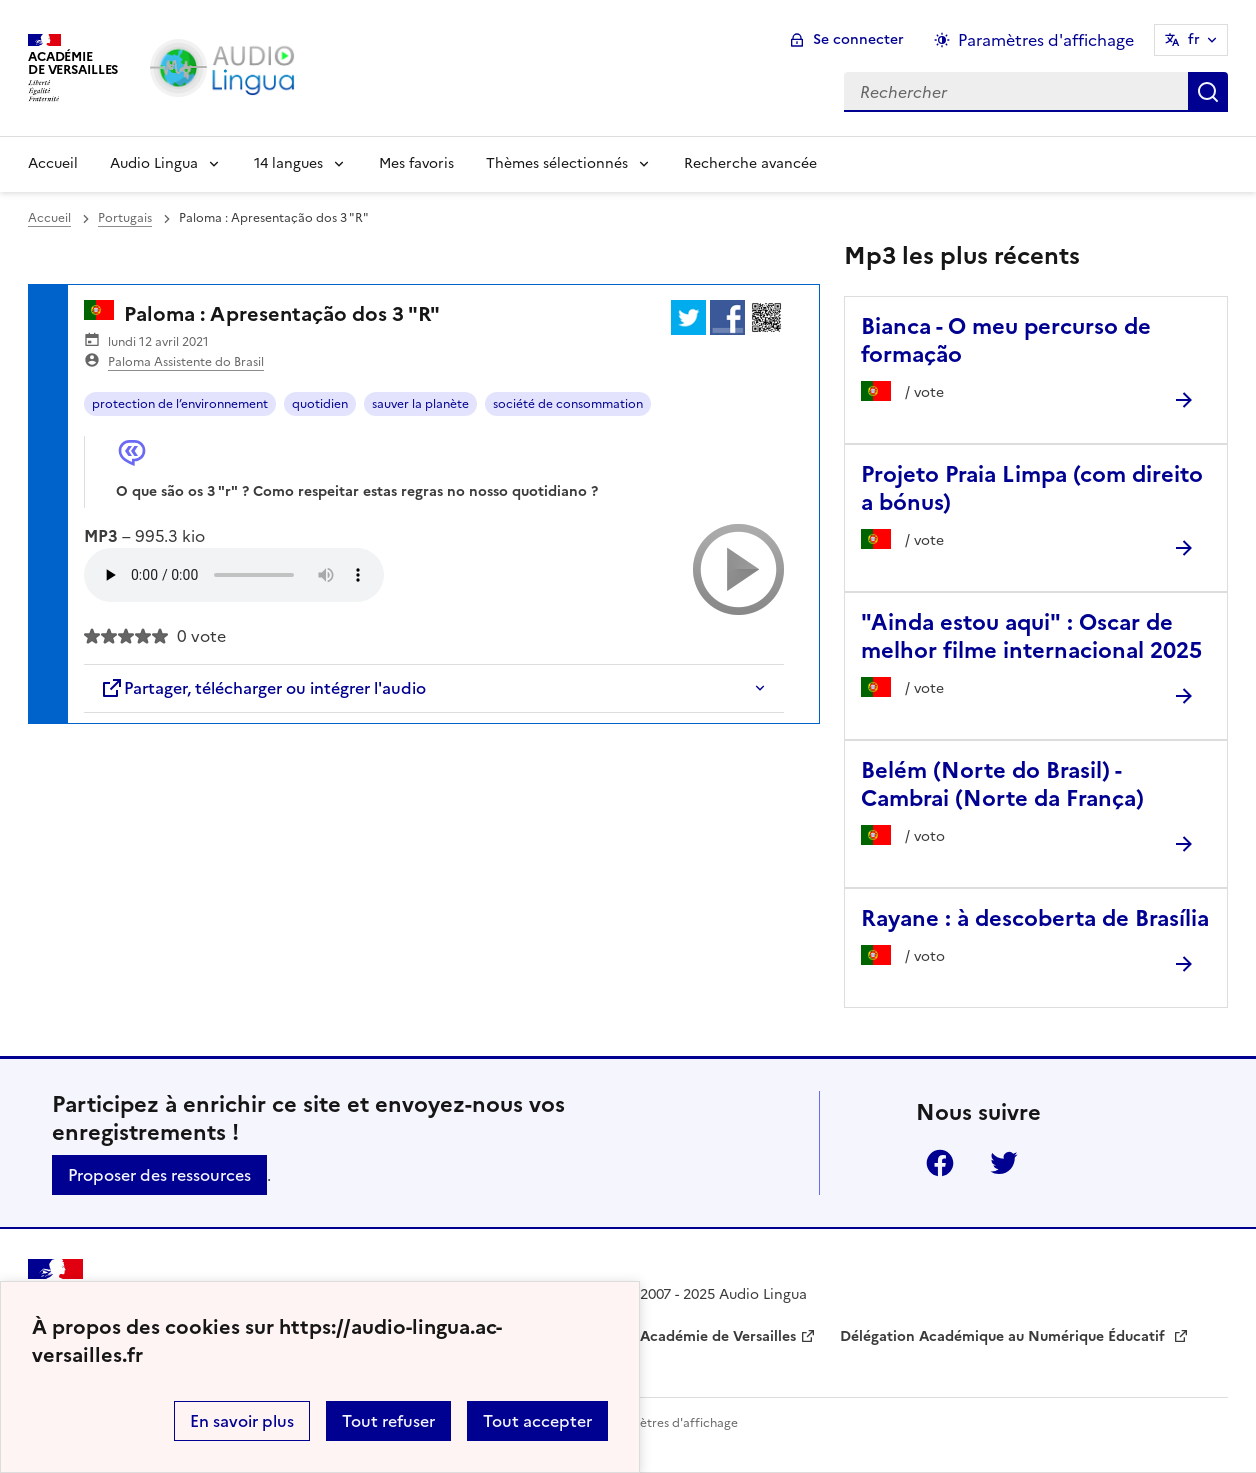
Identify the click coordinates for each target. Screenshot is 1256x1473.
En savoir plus (242, 1421)
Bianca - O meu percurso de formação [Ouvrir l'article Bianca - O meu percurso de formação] (1006, 340)
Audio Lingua (154, 163)
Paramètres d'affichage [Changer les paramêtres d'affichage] (1046, 40)
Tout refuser (388, 1421)
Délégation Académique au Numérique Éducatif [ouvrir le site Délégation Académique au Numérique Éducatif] (1004, 1336)
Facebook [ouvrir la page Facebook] (940, 1163)
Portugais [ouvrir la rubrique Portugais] (125, 218)
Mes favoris (416, 163)
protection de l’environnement (180, 404)
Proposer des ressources (159, 1175)
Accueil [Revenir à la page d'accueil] (53, 163)
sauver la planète (420, 404)
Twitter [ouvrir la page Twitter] (1004, 1163)
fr (1194, 39)
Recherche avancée (750, 163)
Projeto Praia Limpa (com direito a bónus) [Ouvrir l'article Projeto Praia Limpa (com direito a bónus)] (1032, 488)
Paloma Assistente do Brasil (186, 362)
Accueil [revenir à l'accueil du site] (49, 218)
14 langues (288, 163)
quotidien (320, 404)
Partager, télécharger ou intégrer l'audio (263, 688)
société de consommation (568, 404)
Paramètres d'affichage (670, 1423)
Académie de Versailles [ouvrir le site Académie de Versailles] (718, 1336)
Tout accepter (537, 1421)
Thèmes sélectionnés (557, 163)
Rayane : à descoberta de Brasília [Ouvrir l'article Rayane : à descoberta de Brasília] (1035, 918)
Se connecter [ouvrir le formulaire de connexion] (858, 39)
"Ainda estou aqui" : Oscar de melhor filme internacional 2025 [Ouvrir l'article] (1031, 636)
